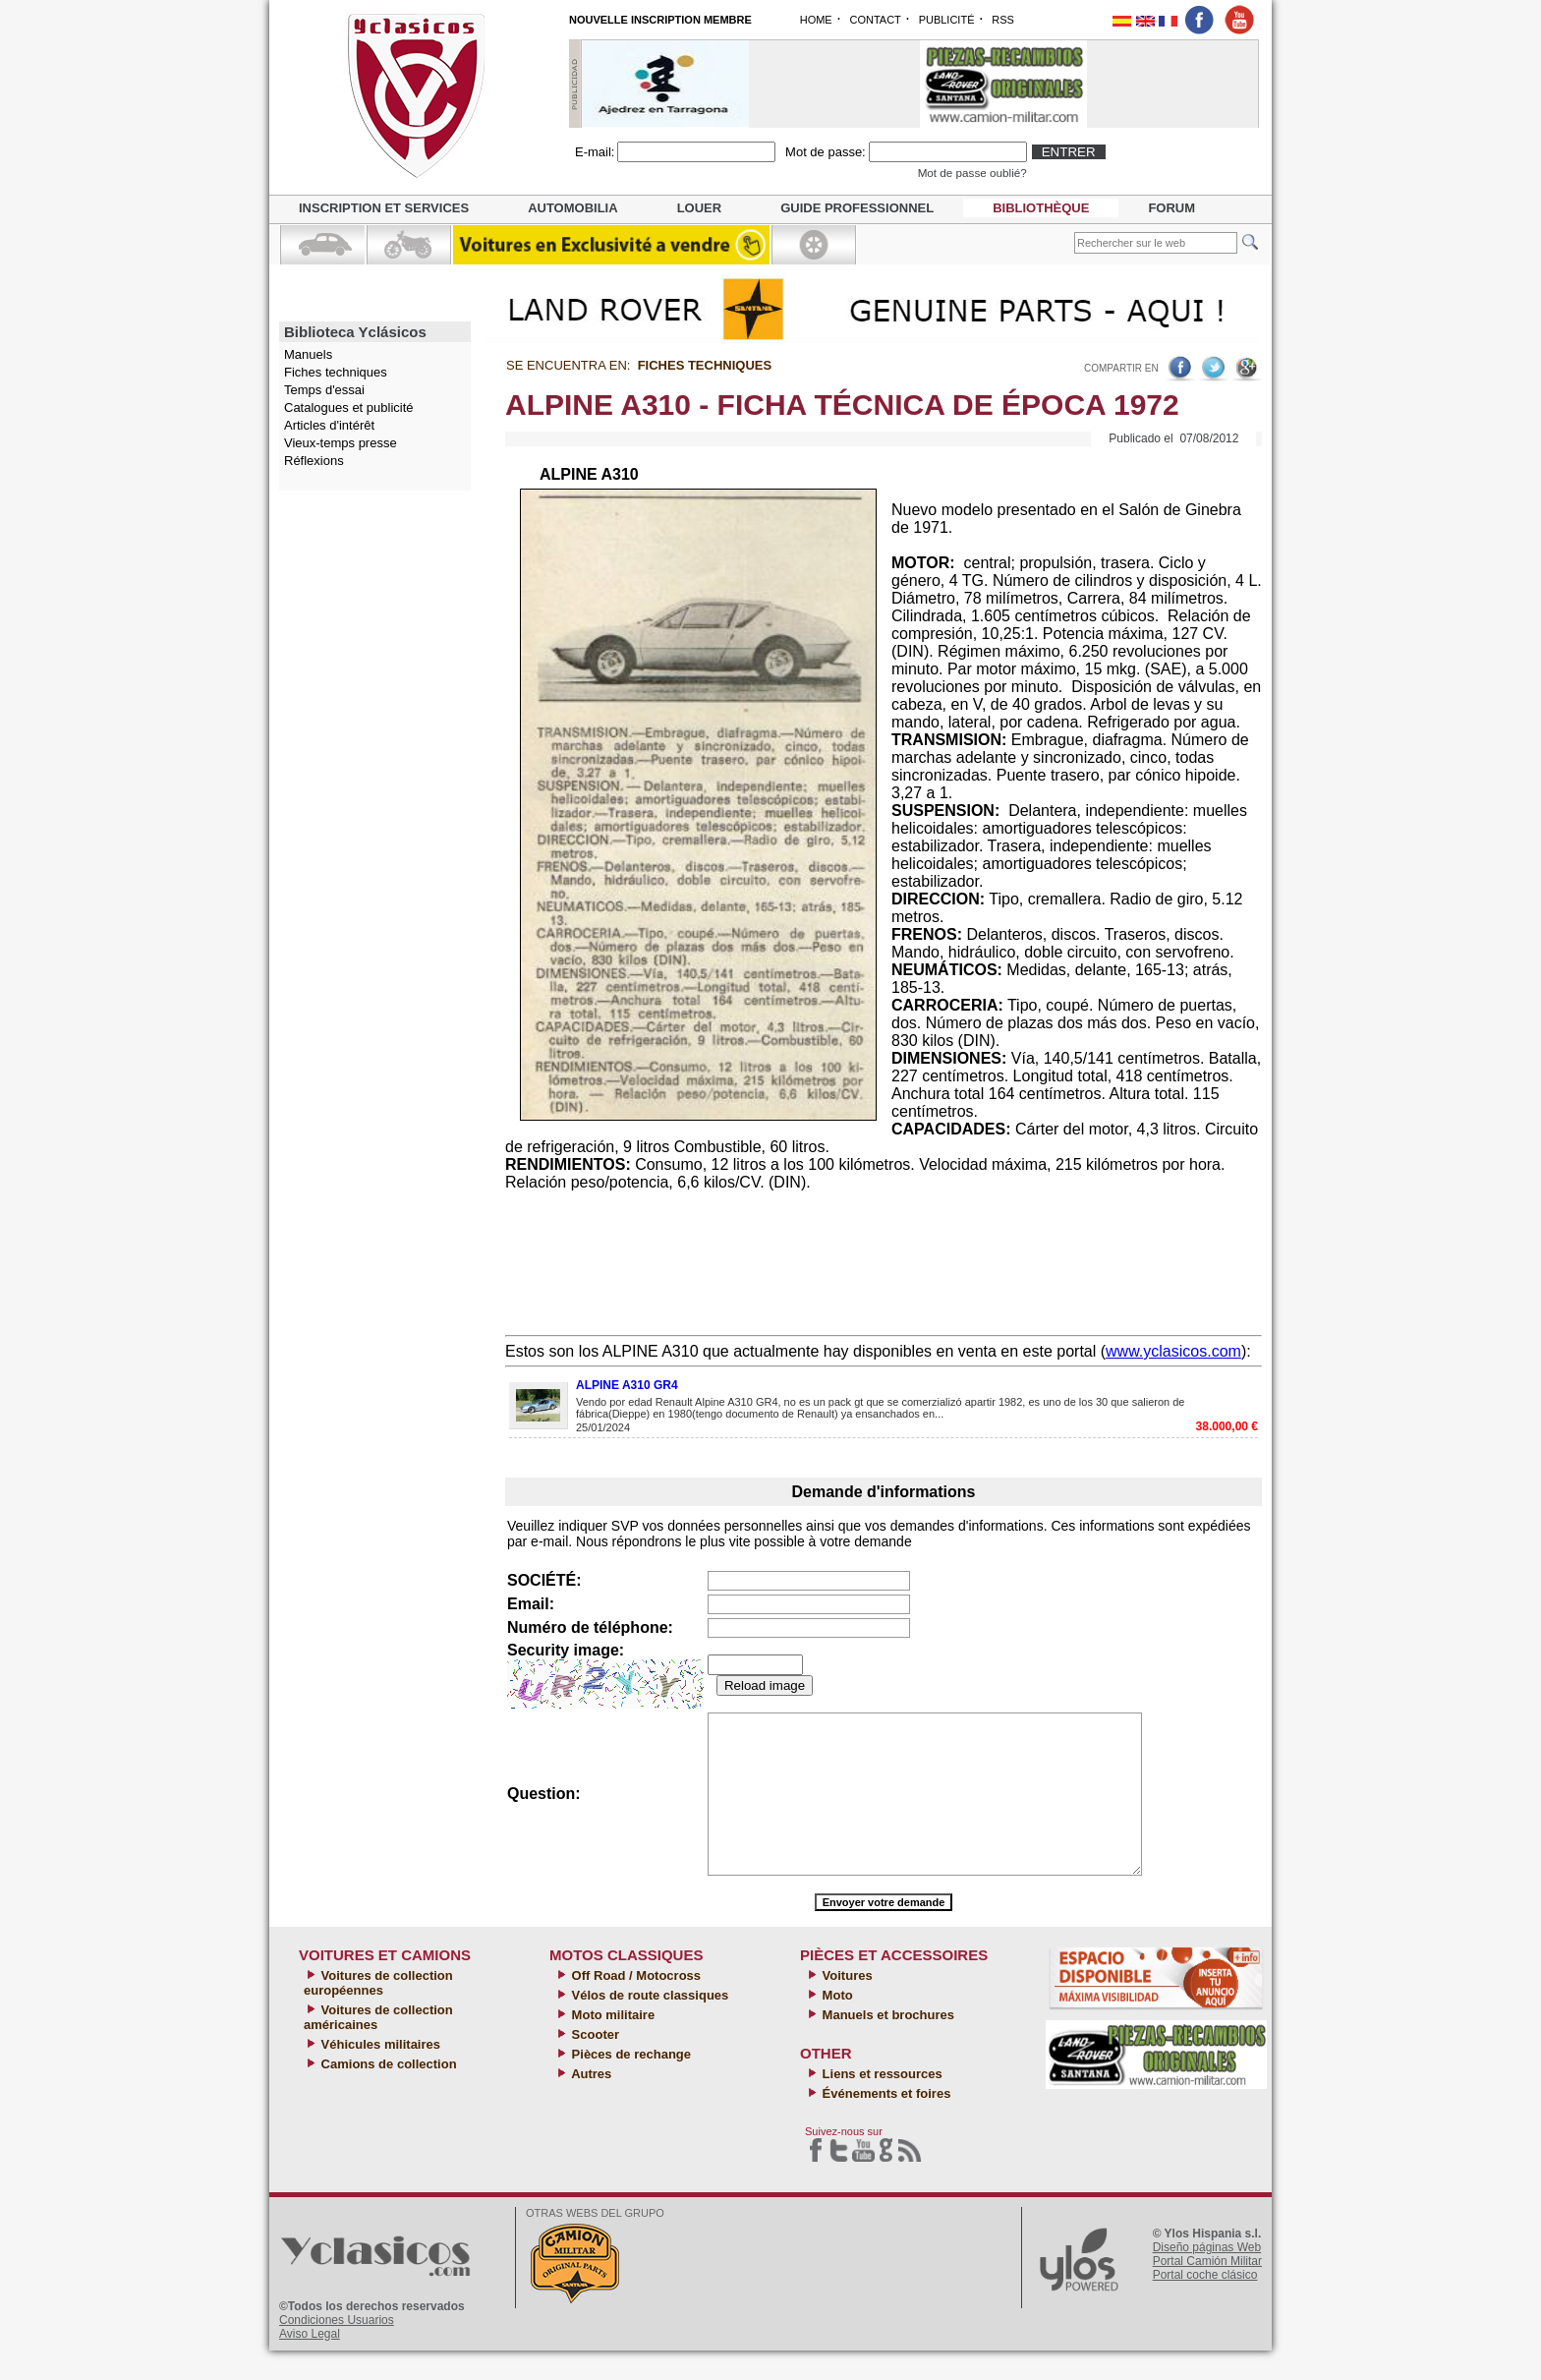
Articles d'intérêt (329, 425)
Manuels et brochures (886, 2044)
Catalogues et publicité (349, 407)
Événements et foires (884, 2123)
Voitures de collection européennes (378, 2012)
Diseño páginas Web (1207, 2277)
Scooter (593, 2064)
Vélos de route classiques (648, 2024)
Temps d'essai (324, 389)
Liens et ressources (880, 2103)
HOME (816, 20)
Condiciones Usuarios (336, 2349)
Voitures (846, 2005)
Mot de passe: (825, 152)
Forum (1171, 208)
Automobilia (572, 208)
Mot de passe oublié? (972, 172)
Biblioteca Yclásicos (355, 331)
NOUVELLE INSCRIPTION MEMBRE (660, 20)
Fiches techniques (335, 372)
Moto (836, 2024)
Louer (699, 208)
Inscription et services (384, 208)
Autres (589, 2103)
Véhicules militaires (378, 2073)
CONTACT (874, 20)
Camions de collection (387, 2093)
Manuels (308, 354)
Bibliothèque (1041, 208)
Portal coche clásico (1205, 2304)
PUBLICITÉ (947, 20)
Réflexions (314, 460)
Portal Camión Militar (1207, 2290)
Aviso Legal (309, 2363)
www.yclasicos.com (1173, 1351)
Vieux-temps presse (340, 442)
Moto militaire (611, 2044)
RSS (1003, 20)
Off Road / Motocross (634, 2005)
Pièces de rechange (629, 2083)
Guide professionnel (857, 208)
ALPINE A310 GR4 (627, 1385)
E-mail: (594, 152)
